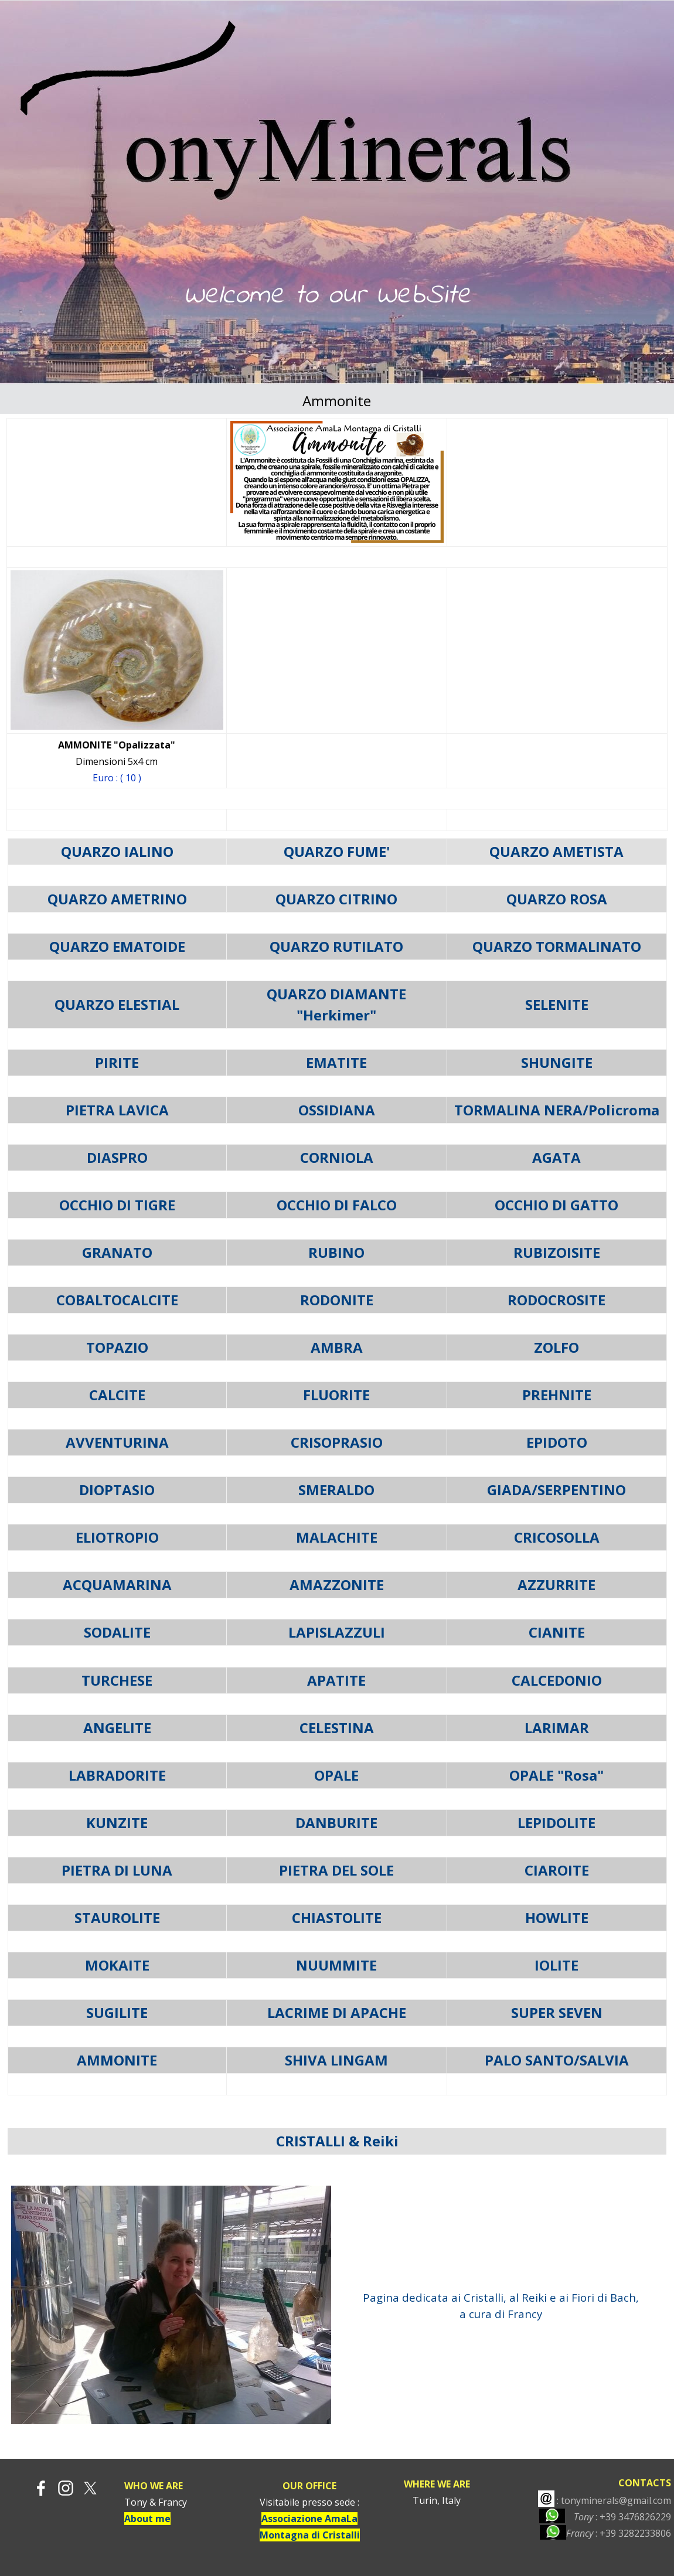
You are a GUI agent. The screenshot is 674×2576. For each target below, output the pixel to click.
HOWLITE (556, 1917)
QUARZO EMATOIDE (117, 946)
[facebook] (41, 2488)
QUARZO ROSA (556, 898)
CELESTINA (336, 1727)
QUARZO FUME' (337, 851)
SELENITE (556, 1004)
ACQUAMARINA (117, 1584)
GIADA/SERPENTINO (556, 1489)
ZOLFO (556, 1347)
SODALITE (117, 1632)
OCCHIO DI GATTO (556, 1204)
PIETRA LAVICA (117, 1109)
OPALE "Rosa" (556, 1775)
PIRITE (117, 1062)
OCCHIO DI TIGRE (117, 1204)
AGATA (556, 1157)
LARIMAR (557, 1727)
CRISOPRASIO (337, 1442)
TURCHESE (116, 1680)
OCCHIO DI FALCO (337, 1204)
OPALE (336, 1775)
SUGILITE (117, 2012)
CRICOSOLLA (557, 1537)
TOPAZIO (117, 1347)
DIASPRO (117, 1157)
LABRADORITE (117, 1775)
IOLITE (556, 1965)
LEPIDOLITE (556, 1822)
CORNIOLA (336, 1157)
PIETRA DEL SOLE (336, 1870)
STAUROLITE (117, 1917)
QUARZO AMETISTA (556, 851)
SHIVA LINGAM (336, 2060)
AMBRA (337, 1347)
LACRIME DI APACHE (336, 2012)
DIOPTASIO (117, 1489)
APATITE (336, 1680)
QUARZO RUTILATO (336, 946)
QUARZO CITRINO (336, 898)
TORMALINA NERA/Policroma (556, 1109)
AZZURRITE (556, 1584)
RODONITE (336, 1299)
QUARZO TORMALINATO (556, 946)
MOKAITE (117, 1965)
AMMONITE (117, 2060)
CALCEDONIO (557, 1680)
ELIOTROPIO (117, 1537)
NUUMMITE (336, 1965)
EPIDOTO (556, 1442)
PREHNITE (556, 1394)
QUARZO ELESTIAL (117, 1004)
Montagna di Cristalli (310, 2535)
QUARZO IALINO (117, 851)
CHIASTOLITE (337, 1917)
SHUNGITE (557, 1062)
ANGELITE (117, 1727)
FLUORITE (336, 1394)
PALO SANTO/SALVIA (557, 2060)
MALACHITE (336, 1537)
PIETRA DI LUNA (117, 1870)
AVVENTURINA (117, 1442)
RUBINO (336, 1252)
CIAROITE (557, 1870)
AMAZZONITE (337, 1584)
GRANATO (117, 1252)
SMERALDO (336, 1489)
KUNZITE (117, 1822)
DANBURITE (336, 1822)
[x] (90, 2488)
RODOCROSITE (556, 1299)
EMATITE (336, 1062)
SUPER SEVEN (556, 2012)
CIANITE (557, 1632)
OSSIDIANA (336, 1109)
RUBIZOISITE (556, 1252)
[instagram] (65, 2488)
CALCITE (117, 1394)
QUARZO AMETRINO (117, 898)
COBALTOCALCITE (117, 1299)
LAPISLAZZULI (336, 1632)
